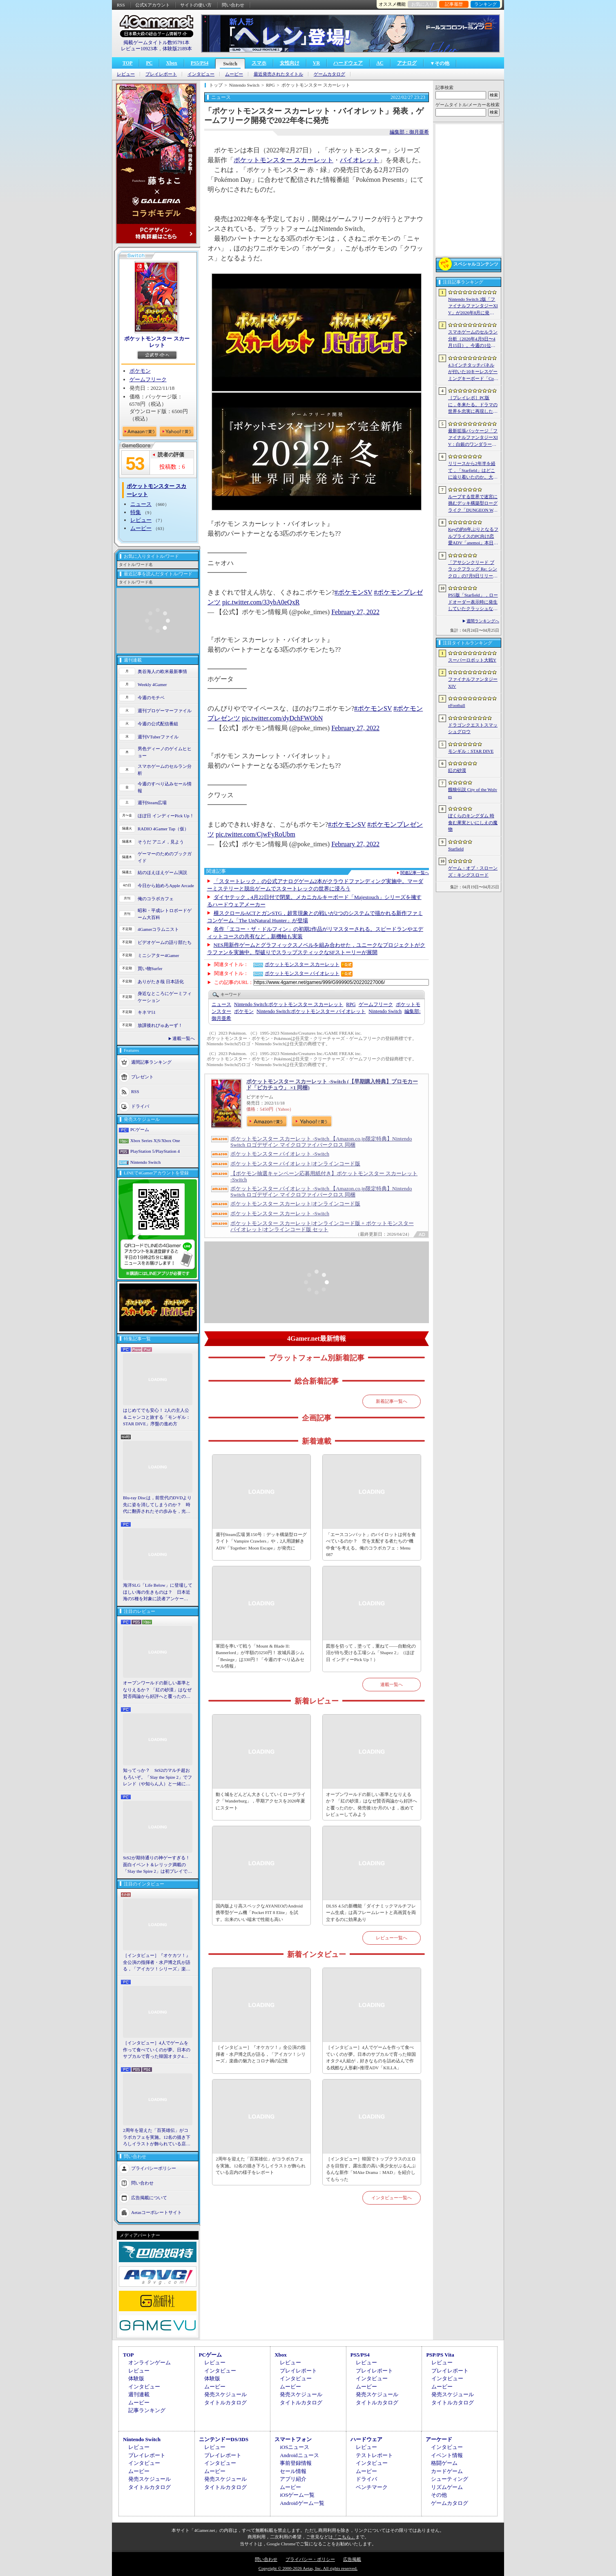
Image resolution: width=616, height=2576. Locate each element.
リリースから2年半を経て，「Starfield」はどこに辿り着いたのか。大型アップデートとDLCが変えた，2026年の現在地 (473, 471)
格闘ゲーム (444, 2463)
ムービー (234, 74)
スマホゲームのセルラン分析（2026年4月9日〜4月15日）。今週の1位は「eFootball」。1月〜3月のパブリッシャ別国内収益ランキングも (473, 339)
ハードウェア (348, 63)
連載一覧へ (183, 1038)
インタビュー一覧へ (391, 2197)
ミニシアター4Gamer (158, 955)
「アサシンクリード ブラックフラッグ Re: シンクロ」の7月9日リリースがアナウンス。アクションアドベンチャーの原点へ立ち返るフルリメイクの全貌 (473, 569)
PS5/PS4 (199, 63)
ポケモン (140, 371)
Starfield (456, 848)
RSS (121, 4)
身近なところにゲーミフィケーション (165, 997)
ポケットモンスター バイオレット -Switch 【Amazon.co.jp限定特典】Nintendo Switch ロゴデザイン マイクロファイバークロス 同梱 (321, 1191)
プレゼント (142, 1076)
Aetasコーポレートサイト (156, 2211)
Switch (230, 64)
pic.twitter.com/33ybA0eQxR (260, 602)
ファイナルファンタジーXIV (473, 683)
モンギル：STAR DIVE (470, 751)
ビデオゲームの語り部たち (165, 942)
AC (379, 63)
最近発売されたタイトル (278, 74)
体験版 (136, 2378)
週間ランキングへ (482, 621)
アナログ (407, 63)
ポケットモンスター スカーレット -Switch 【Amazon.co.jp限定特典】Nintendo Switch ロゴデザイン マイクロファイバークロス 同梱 (321, 1142)
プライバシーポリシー (153, 2167)
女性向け (289, 63)
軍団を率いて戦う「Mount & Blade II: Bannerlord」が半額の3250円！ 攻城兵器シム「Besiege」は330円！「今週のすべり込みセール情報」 (260, 1656)
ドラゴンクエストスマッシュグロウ (473, 728)
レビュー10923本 (139, 48)
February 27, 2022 (355, 611)
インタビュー (200, 74)
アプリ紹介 (293, 2479)
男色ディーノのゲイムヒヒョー (165, 752)
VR (316, 63)
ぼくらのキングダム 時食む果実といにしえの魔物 (473, 822)
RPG (350, 1004)
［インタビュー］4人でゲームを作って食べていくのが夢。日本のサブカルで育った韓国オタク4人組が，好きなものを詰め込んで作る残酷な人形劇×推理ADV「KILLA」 (156, 2050)
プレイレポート (161, 74)
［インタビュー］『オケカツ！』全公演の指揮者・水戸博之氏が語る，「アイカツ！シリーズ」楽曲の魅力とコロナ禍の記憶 (156, 1962)
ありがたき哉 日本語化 (161, 981)
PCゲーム (139, 1129)
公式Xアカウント (152, 4)
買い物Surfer (150, 968)
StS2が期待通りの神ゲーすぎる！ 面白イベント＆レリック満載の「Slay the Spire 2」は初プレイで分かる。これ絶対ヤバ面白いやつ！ (157, 1865)
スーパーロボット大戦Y (472, 659)
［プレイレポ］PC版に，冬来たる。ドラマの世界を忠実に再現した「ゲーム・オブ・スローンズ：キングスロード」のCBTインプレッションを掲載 (473, 405)
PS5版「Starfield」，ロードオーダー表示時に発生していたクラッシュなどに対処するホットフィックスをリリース (473, 602)
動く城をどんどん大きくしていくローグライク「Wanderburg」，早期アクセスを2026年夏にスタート (261, 1801)
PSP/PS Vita (440, 2355)
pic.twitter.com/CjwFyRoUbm (255, 834)
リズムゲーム (447, 2487)
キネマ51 (147, 1012)
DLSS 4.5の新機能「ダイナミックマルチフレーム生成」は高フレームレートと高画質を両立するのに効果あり (371, 1912)
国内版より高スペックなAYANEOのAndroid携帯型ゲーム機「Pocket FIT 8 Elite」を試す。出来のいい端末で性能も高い (259, 1912)
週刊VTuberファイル (158, 736)
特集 (135, 512)
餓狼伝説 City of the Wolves (472, 793)
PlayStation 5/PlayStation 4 (155, 1151)
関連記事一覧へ (414, 873)
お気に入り (422, 4)
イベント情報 (447, 2455)
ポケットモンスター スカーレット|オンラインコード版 (295, 1204)
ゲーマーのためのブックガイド (165, 857)
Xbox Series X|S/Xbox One (155, 1140)
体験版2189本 (177, 48)
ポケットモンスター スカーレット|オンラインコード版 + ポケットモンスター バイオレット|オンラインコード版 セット (322, 1226)
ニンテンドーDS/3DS (223, 2439)
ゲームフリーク (148, 379)
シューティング (449, 2479)
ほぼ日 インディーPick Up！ (166, 815)
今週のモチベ (151, 697)
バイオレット (359, 160)
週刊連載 (139, 2394)
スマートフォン (293, 2439)
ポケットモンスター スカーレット (156, 341)
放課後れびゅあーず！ (160, 1025)
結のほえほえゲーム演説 (162, 872)
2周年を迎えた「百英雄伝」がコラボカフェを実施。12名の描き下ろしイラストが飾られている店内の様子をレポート (156, 2137)
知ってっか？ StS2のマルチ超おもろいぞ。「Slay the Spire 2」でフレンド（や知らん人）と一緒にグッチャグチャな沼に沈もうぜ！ (157, 1777)
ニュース (141, 504)
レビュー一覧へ (391, 1937)
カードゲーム (447, 2471)
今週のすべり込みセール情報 (165, 787)
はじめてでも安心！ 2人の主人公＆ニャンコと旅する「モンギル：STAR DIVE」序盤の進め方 (156, 1417)
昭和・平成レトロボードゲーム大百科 (165, 914)
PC (149, 63)
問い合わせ (233, 4)
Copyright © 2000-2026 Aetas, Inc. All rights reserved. (308, 2568)
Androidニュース (299, 2455)
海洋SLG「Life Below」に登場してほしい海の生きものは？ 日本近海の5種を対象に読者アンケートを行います (157, 1592)
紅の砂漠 (457, 770)
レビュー (126, 74)
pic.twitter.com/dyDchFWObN (282, 718)
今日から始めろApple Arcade (166, 885)
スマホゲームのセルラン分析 (165, 770)
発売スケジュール (225, 2394)
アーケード (439, 2439)
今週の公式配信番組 (158, 723)
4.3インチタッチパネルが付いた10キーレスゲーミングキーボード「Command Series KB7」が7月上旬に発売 (473, 372)
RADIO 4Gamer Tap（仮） (163, 828)
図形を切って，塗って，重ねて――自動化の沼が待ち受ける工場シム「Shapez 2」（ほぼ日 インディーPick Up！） (371, 1653)
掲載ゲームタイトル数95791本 (156, 42)
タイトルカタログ (225, 2402)
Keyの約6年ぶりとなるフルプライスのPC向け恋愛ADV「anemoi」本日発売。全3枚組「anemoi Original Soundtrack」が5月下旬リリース (473, 536)
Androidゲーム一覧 (302, 2503)
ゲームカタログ (329, 74)
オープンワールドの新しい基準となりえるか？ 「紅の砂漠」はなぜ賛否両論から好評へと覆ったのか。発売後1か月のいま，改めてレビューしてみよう (157, 1690)
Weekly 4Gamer (152, 684)
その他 (439, 2495)
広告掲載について (149, 2197)
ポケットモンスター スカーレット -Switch (279, 1213)
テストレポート (374, 2455)
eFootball (456, 705)
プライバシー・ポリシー (310, 2559)
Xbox (171, 63)
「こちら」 (344, 2536)
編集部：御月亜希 (409, 132)
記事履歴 (454, 4)
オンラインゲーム (149, 2362)
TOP (127, 63)
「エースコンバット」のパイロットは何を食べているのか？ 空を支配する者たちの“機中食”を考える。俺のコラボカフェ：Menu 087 (371, 1544)
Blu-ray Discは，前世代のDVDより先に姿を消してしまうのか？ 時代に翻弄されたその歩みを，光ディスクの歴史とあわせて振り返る (157, 1505)
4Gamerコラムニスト (158, 929)
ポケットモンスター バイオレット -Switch (279, 1154)
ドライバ (140, 1106)
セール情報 (293, 2471)
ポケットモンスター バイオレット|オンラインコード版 (295, 1164)
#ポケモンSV (353, 592)
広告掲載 (352, 2559)
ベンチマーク (372, 2487)
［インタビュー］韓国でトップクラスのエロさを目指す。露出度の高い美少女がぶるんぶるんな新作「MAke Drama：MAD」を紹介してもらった (371, 2169)
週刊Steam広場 (152, 802)
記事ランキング (146, 2410)
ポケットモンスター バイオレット (302, 973)
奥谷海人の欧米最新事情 (162, 671)
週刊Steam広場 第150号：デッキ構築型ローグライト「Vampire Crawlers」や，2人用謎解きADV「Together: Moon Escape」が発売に (261, 1541)
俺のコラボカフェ (156, 898)
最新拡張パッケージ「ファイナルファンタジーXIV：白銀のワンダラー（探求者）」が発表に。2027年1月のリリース (473, 438)
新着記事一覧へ (391, 1401)
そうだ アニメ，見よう (161, 841)
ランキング (485, 4)
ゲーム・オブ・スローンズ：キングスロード (473, 871)
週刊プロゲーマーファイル (165, 710)
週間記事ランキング (151, 1062)
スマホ (259, 63)
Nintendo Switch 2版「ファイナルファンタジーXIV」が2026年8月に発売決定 (473, 306)
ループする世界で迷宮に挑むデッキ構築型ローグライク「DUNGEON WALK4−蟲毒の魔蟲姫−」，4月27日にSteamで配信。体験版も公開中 (473, 504)
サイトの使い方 (196, 4)
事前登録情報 (296, 2463)
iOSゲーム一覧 (297, 2495)
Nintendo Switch (145, 1162)
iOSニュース (294, 2447)
